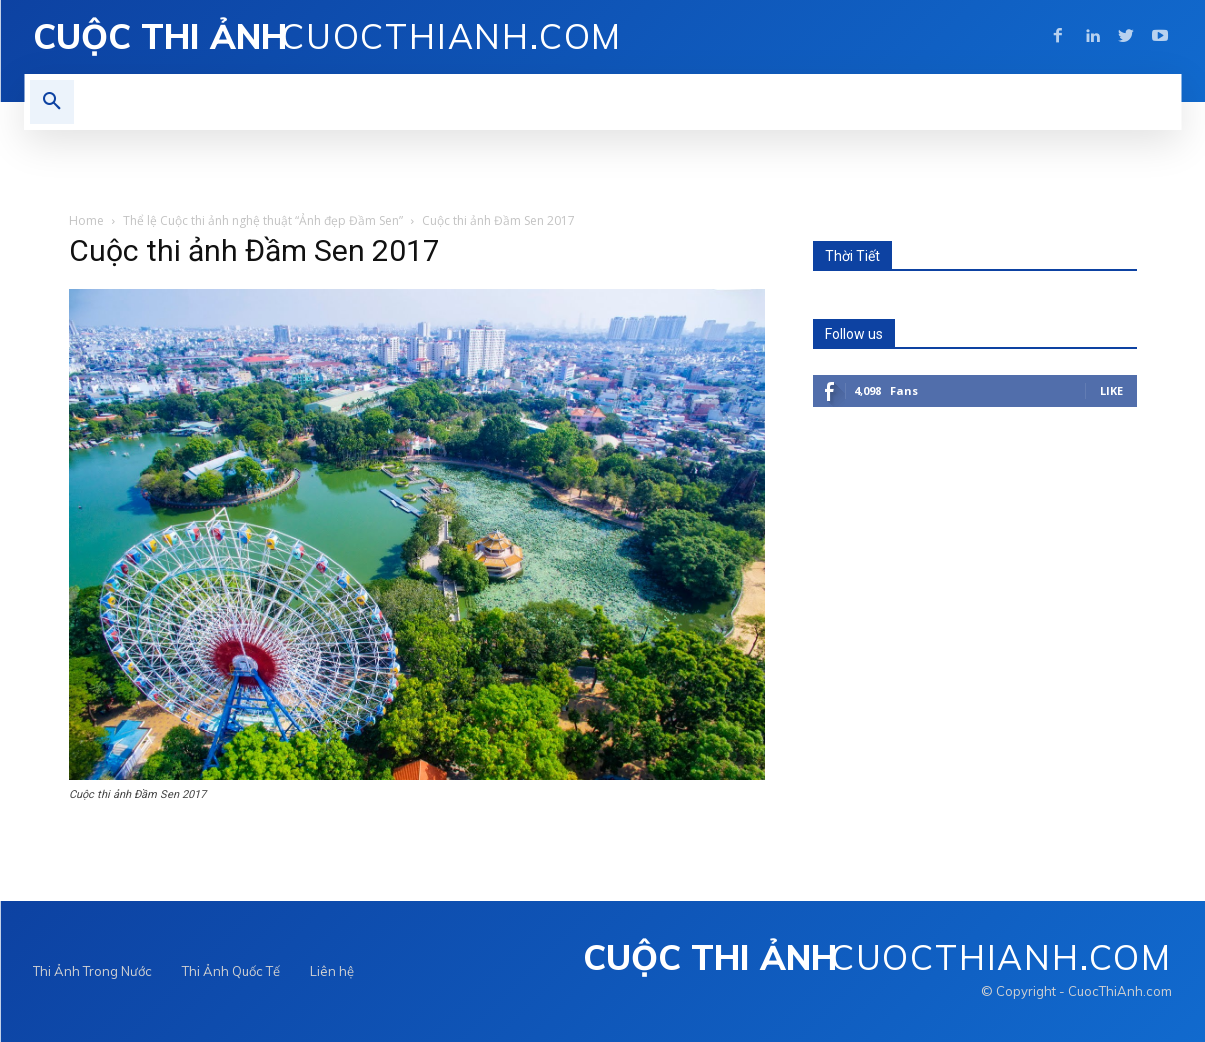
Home (86, 220)
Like (1111, 390)
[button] (52, 102)
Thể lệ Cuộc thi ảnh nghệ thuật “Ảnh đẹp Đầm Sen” (263, 220)
